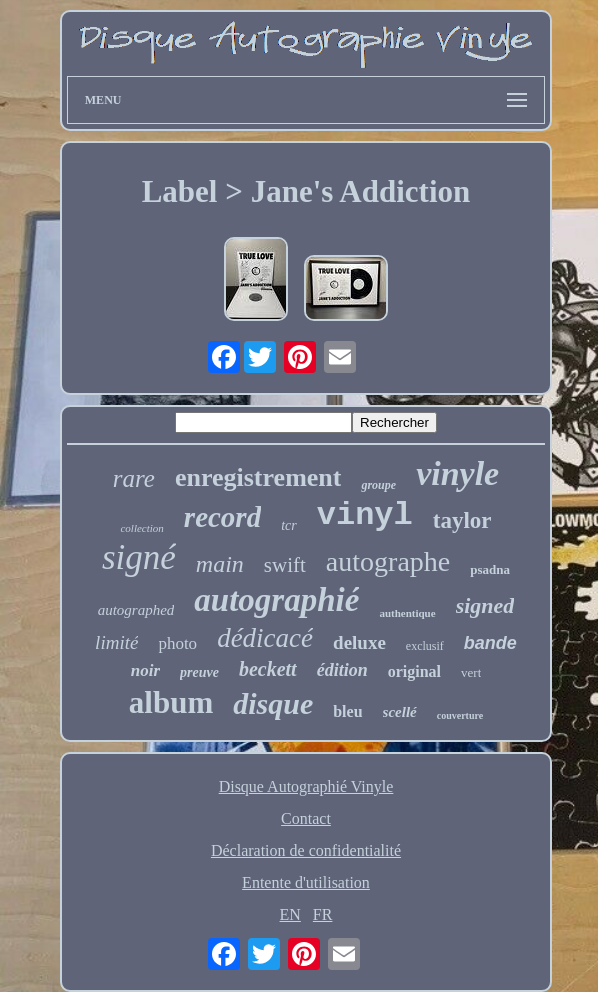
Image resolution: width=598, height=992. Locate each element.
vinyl (365, 515)
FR (323, 914)
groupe (378, 485)
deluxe (359, 642)
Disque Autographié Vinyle (306, 786)
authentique (407, 613)
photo (177, 643)
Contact (306, 818)
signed (485, 605)
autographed (136, 610)
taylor (462, 520)
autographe (388, 561)
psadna (490, 569)
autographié (276, 600)
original (414, 671)
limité (116, 642)
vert (471, 672)
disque (273, 703)
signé (139, 557)
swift (285, 565)
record (222, 517)
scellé (400, 712)
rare (134, 478)
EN (290, 914)
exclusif (425, 646)
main (220, 564)
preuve (199, 672)
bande (490, 643)
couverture (460, 715)
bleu (347, 711)
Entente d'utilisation (306, 882)
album (171, 702)
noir (145, 670)
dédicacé (265, 638)
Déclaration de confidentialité (306, 850)
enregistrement (258, 477)
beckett (268, 669)
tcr (289, 525)
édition (342, 670)
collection (141, 528)
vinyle (457, 473)
